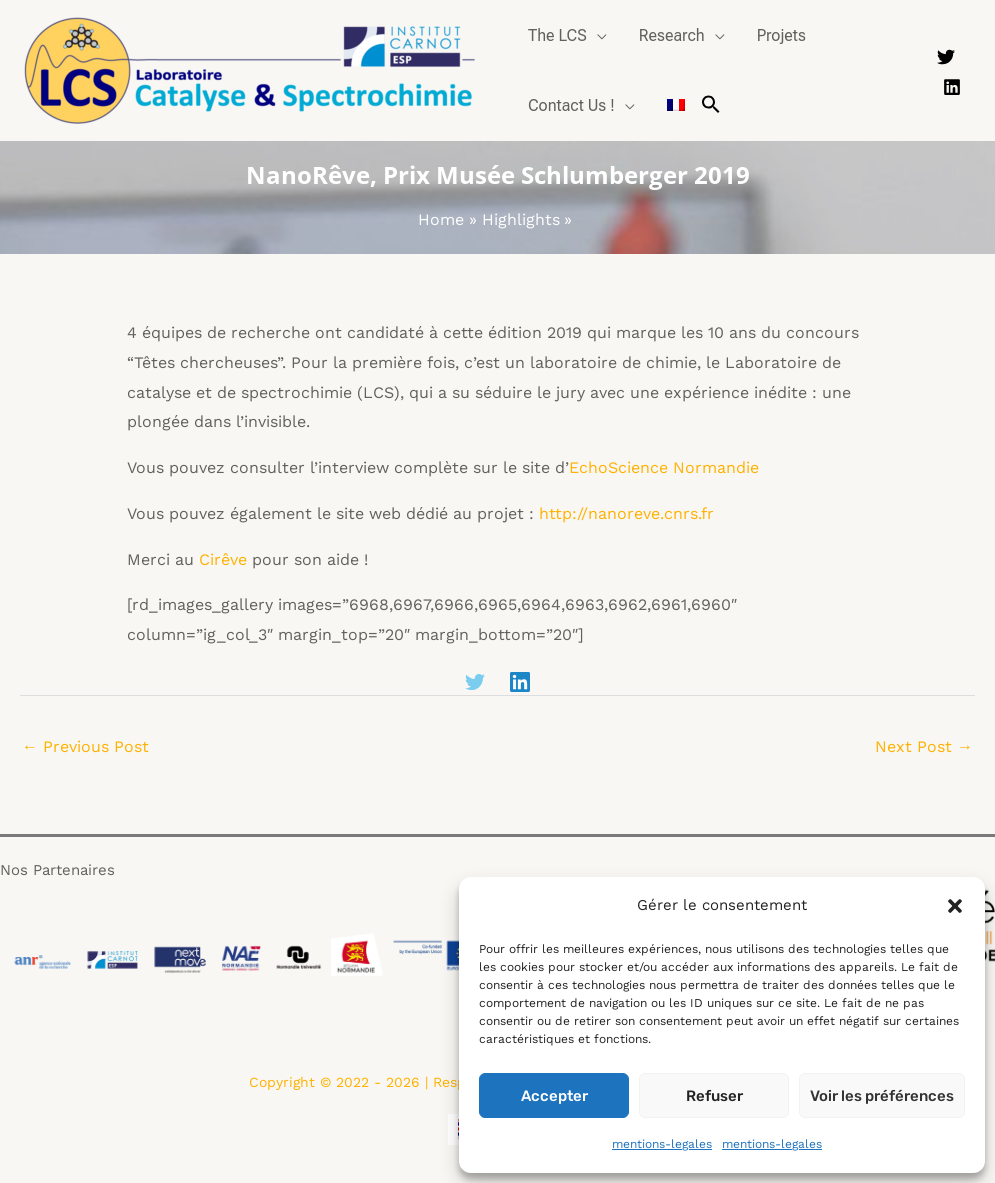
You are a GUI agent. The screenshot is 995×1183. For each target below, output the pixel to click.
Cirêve (223, 559)
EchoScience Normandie (664, 467)
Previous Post (85, 746)
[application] (597, 36)
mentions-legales (662, 1144)
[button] (955, 906)
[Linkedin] (952, 87)
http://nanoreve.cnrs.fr (626, 513)
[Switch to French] (676, 106)
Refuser (714, 1096)
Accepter (554, 1096)
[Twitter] (946, 57)
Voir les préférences (882, 1096)
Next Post (924, 746)
